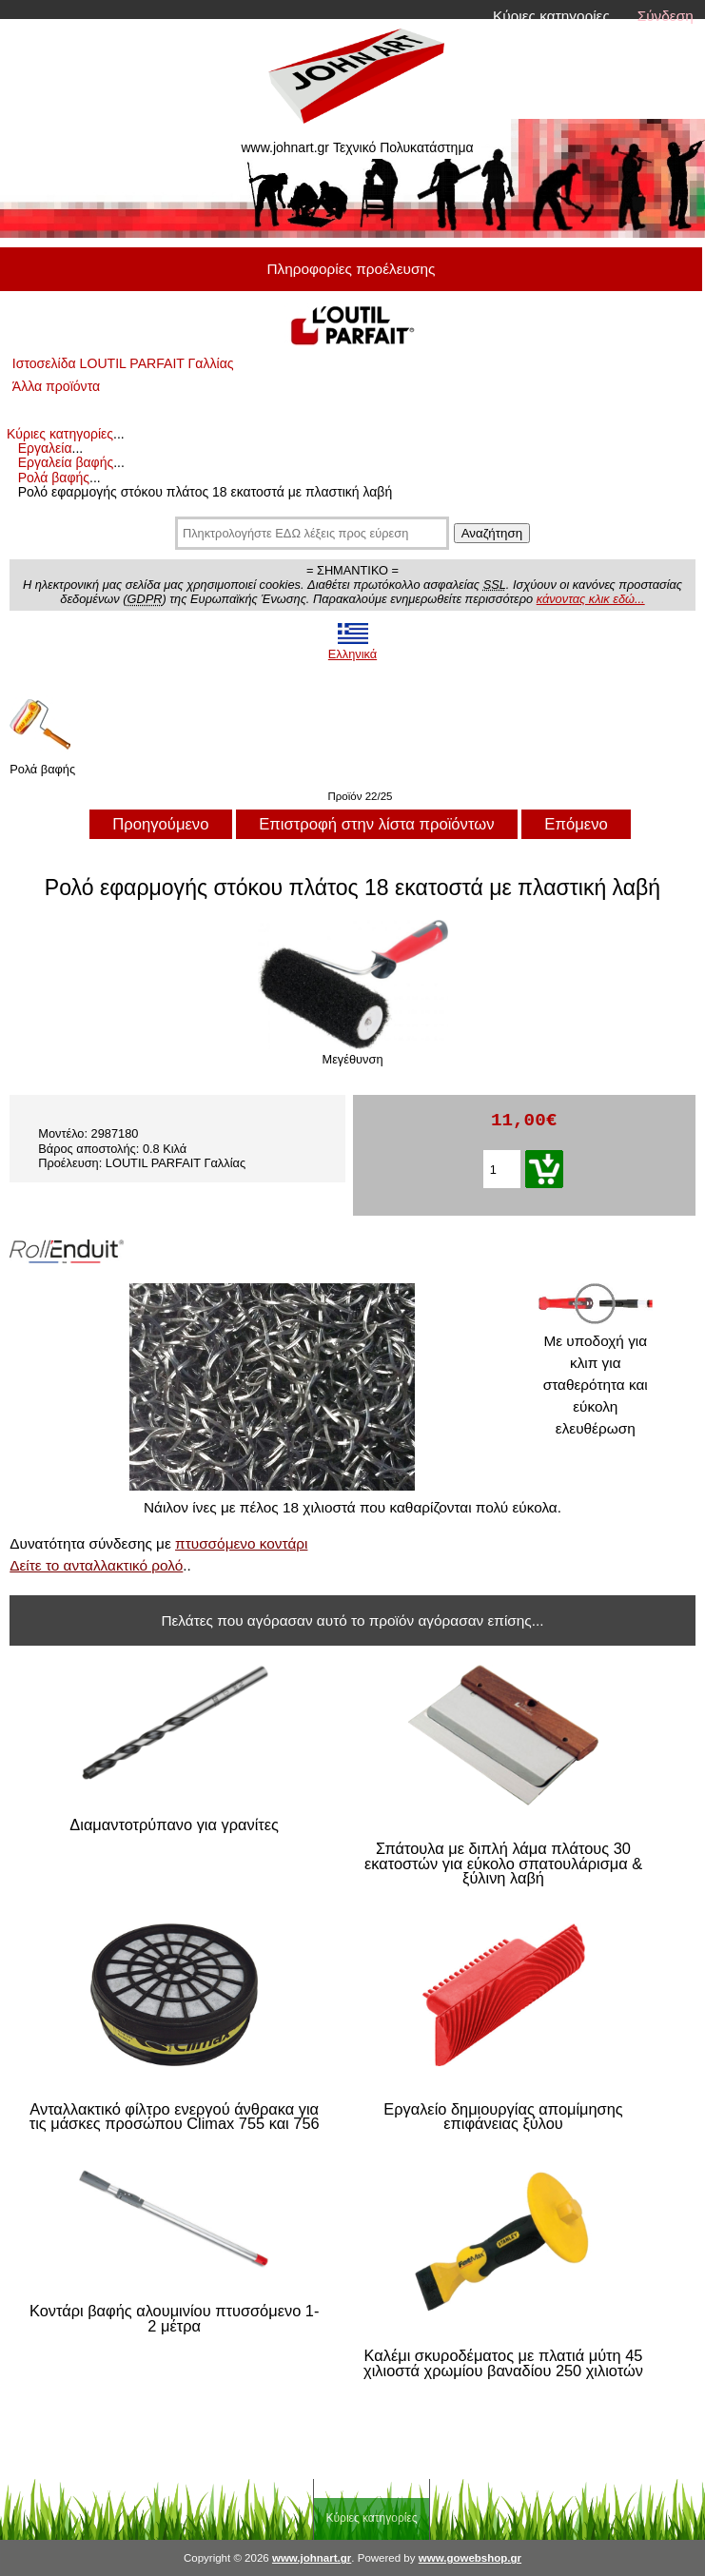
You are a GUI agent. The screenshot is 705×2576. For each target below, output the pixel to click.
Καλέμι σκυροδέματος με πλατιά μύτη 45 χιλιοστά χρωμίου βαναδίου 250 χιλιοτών (503, 2363)
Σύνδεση (665, 16)
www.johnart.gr (311, 2558)
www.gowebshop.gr (470, 2558)
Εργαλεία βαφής (66, 462)
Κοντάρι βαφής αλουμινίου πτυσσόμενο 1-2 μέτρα (174, 2318)
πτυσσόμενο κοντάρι (241, 1543)
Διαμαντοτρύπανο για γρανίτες (174, 1825)
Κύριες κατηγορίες (551, 16)
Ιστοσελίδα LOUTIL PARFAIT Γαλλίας (123, 363)
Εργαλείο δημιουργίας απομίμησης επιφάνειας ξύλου (502, 2117)
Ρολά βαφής (53, 477)
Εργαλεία (45, 448)
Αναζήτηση (491, 533)
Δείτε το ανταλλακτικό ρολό (96, 1565)
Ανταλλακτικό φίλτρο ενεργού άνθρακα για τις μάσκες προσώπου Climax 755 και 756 (174, 2117)
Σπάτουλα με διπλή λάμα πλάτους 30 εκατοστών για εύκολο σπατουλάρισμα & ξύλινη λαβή (503, 1863)
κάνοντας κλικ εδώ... (591, 599)
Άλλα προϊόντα (56, 386)
